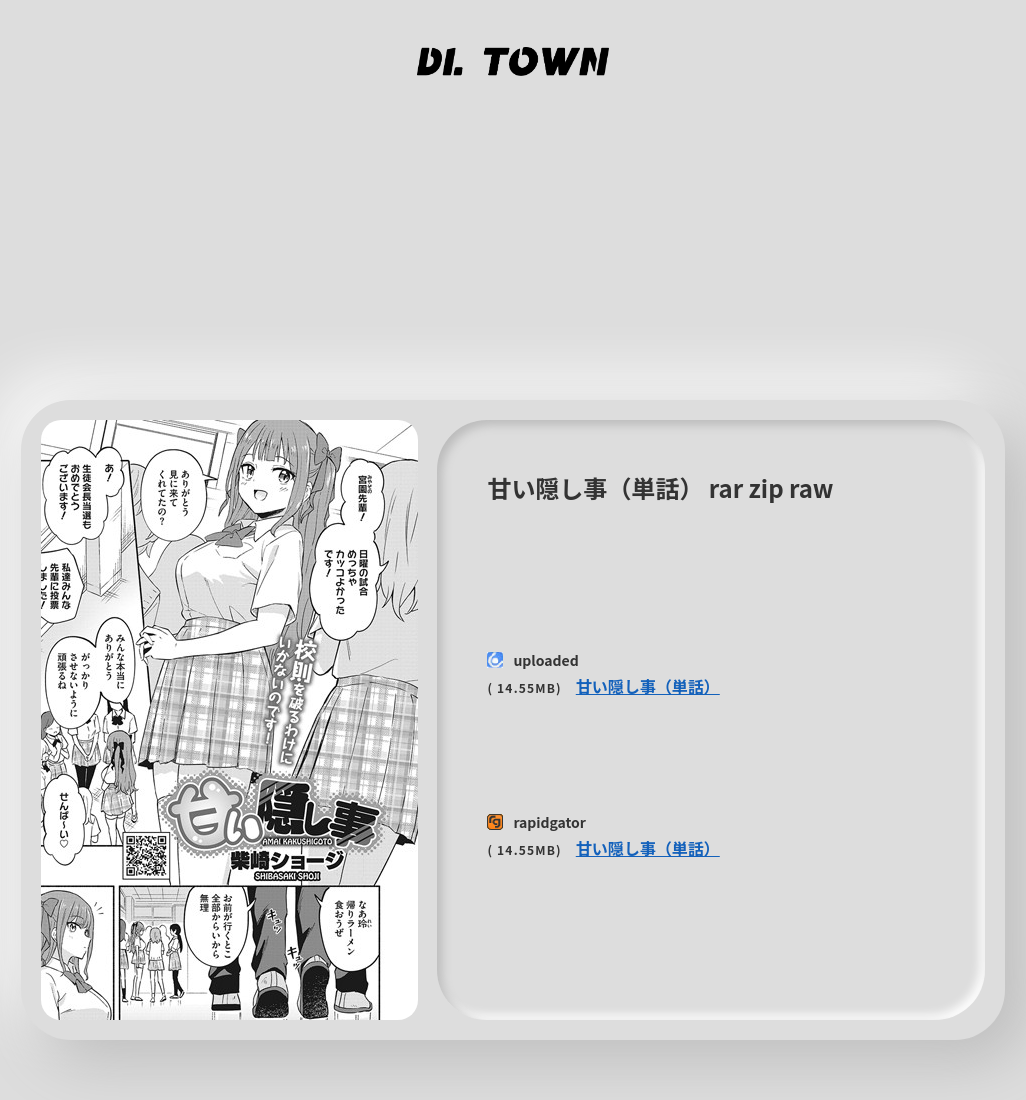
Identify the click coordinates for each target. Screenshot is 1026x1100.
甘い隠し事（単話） (648, 686)
